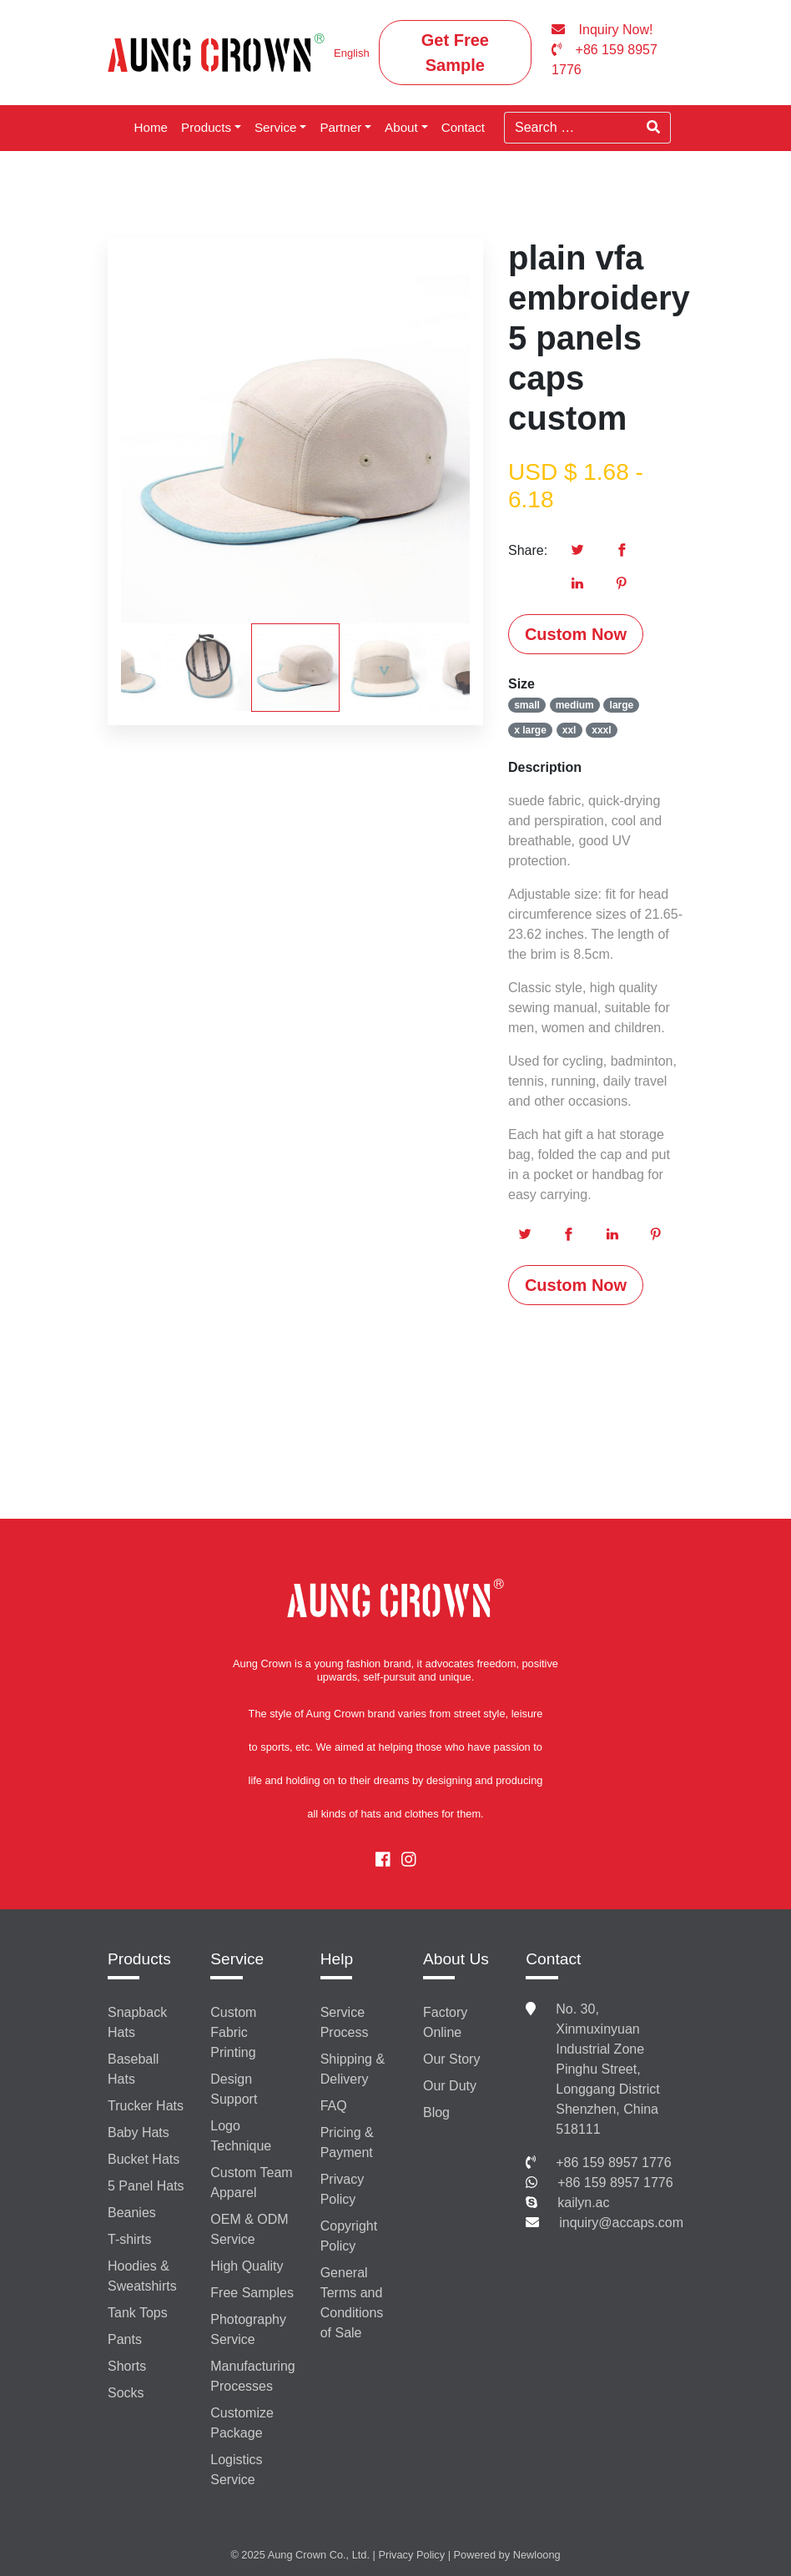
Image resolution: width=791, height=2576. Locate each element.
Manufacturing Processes (252, 2376)
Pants (125, 2339)
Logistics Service (236, 2469)
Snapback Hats (137, 2022)
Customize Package (242, 2423)
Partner (340, 127)
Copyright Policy (348, 2236)
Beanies (132, 2212)
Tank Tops (138, 2313)
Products (206, 127)
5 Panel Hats (146, 2186)
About (401, 127)
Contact (463, 127)
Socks (126, 2393)
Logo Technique (240, 2136)
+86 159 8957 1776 (613, 2162)
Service (275, 127)
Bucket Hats (143, 2159)
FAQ (333, 2106)
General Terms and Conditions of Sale (352, 2303)
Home (151, 127)
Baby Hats (138, 2132)
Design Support (233, 2089)
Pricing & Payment (347, 2142)
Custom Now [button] (576, 634)
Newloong (537, 2554)
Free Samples (252, 2293)
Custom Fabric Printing (233, 2032)
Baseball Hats (133, 2069)
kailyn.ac (583, 2202)
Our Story (451, 2059)
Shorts (127, 2366)
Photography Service (248, 2329)
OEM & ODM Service (249, 2229)
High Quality (246, 2266)
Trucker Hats (146, 2106)
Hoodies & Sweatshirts (142, 2276)
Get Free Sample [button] (455, 52)
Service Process (344, 2022)
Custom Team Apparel (251, 2182)
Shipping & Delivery (352, 2069)
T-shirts (129, 2239)
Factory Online (445, 2022)
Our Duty (449, 2086)
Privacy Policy (342, 2189)
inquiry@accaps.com (621, 2223)
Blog (436, 2112)
